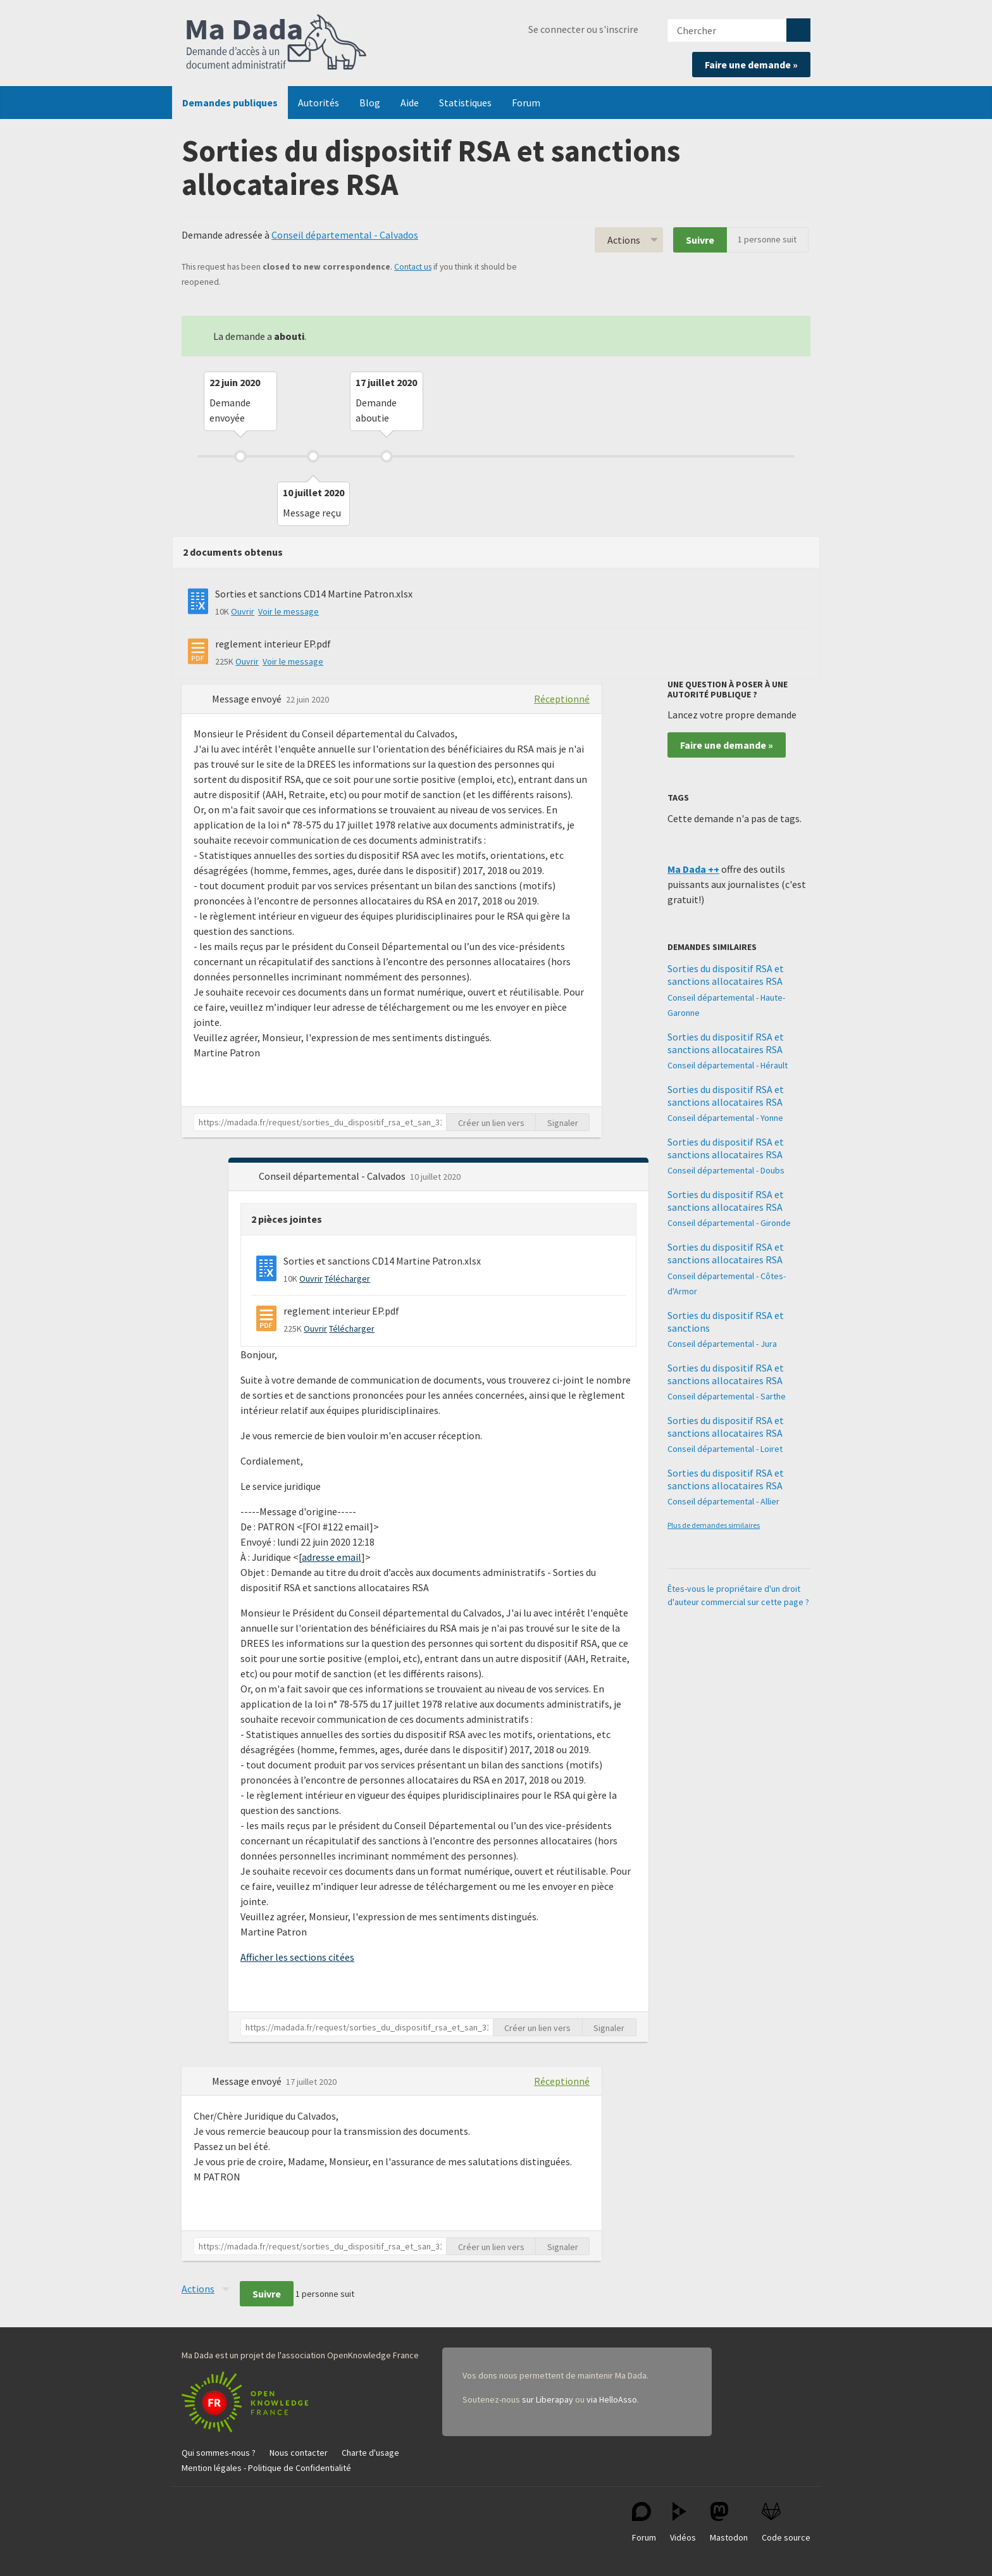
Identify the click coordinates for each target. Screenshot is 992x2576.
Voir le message (288, 611)
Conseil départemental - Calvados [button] (333, 1176)
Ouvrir (242, 611)
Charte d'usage (370, 2452)
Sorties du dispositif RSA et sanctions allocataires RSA (725, 974)
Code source (786, 2522)
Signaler (562, 1123)
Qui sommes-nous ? (219, 2452)
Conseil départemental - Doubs (725, 1170)
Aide (409, 102)
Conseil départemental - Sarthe (726, 1396)
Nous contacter (299, 2452)
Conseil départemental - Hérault (727, 1065)
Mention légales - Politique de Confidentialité (266, 2467)
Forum (526, 102)
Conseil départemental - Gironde (729, 1223)
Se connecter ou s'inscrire (583, 29)
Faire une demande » (751, 64)
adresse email (331, 1557)
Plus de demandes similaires (713, 1525)
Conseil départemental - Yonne (725, 1117)
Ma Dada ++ (693, 869)
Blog (369, 102)
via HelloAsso (611, 2399)
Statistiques (465, 102)
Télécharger (347, 1278)
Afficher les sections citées (297, 1957)
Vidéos (683, 2522)
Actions (623, 240)
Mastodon (729, 2522)
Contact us (412, 266)
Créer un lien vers (491, 1123)
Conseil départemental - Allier (723, 1501)
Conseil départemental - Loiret (725, 1448)
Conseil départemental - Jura (722, 1343)
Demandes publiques (230, 102)
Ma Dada (276, 43)
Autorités (318, 102)
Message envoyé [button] (247, 698)
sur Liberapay (547, 2399)
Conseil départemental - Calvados (344, 234)
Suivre (700, 240)
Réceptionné (562, 698)
